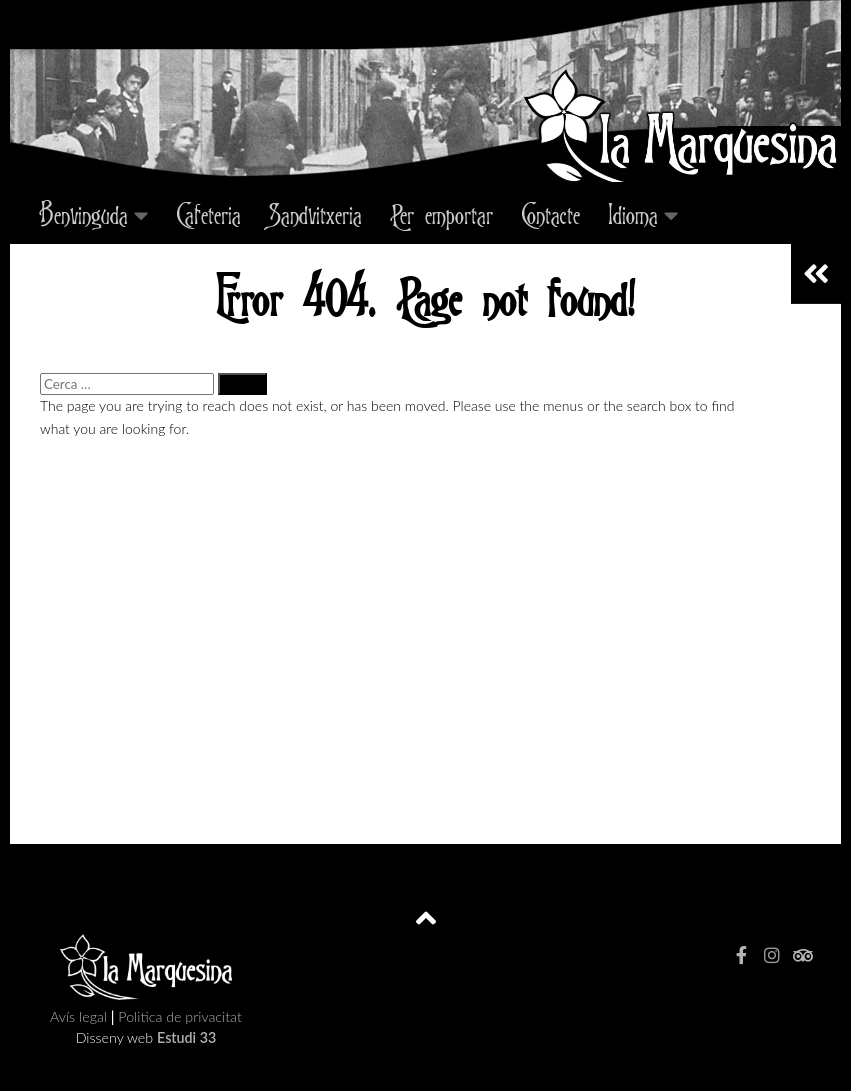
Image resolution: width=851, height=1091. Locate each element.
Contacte (550, 214)
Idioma (633, 214)
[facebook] (742, 955)
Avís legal (80, 1016)
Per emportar (441, 214)
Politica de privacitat (179, 1016)
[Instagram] (772, 955)
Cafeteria (208, 214)
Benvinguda (83, 214)
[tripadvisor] (802, 955)
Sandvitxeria (315, 214)
